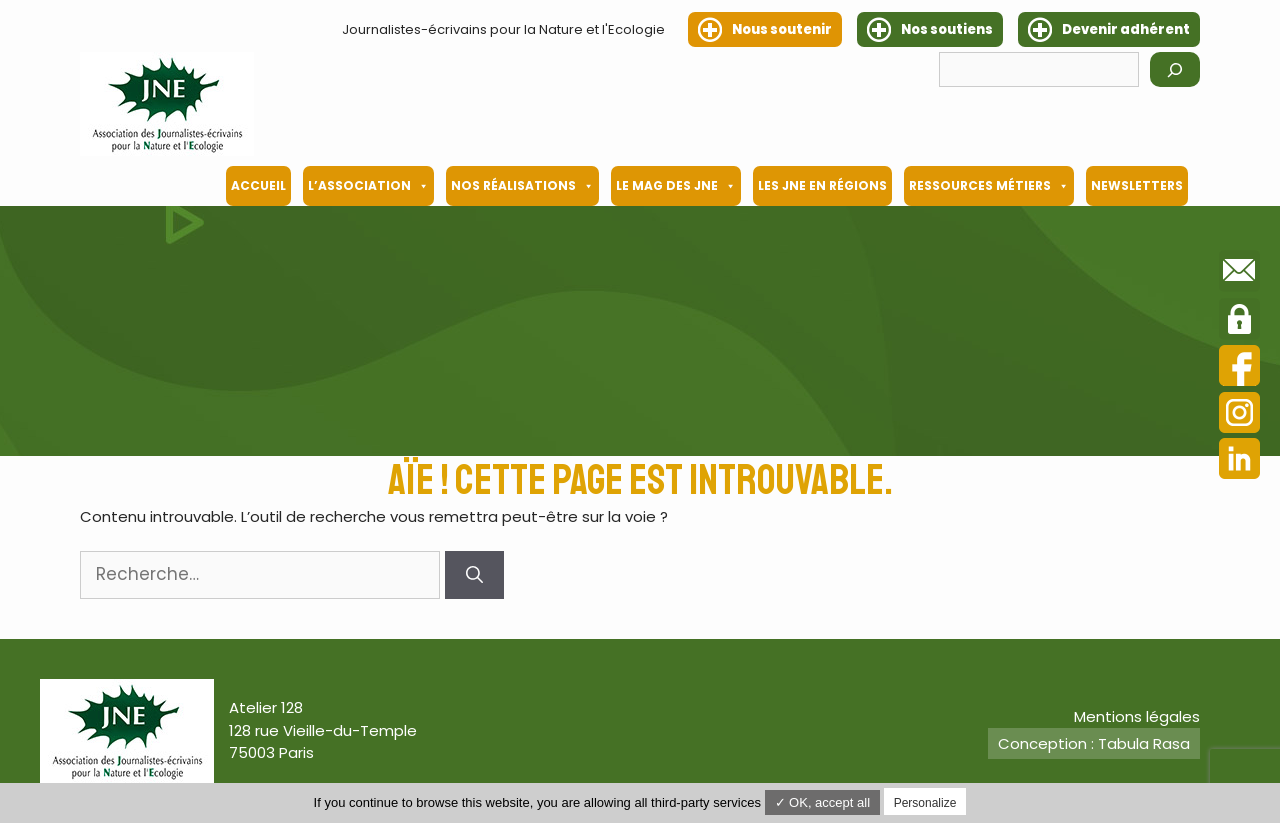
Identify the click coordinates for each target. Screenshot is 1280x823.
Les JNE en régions (822, 185)
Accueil (258, 185)
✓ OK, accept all (823, 802)
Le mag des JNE (676, 186)
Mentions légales (1137, 716)
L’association (368, 186)
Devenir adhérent (1126, 29)
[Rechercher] (1175, 69)
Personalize (925, 803)
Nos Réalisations (522, 186)
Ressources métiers (989, 186)
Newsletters (1137, 185)
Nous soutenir (782, 29)
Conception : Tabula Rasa (1094, 743)
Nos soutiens (947, 29)
